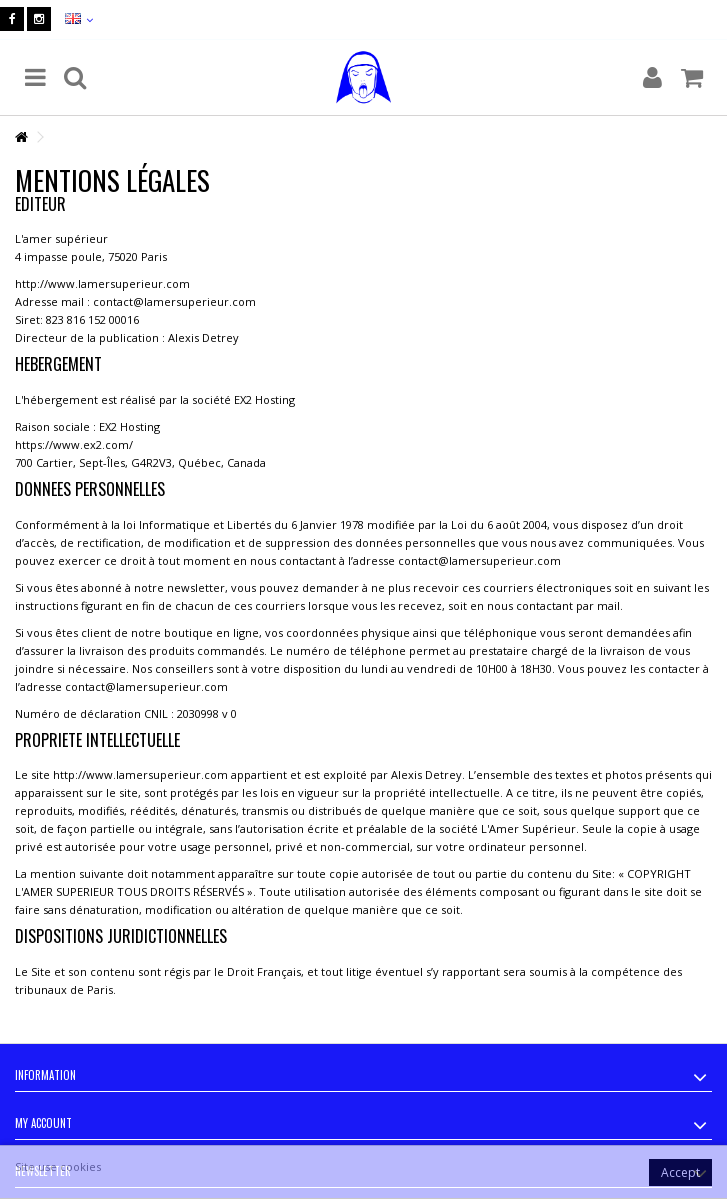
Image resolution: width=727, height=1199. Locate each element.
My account (43, 1123)
